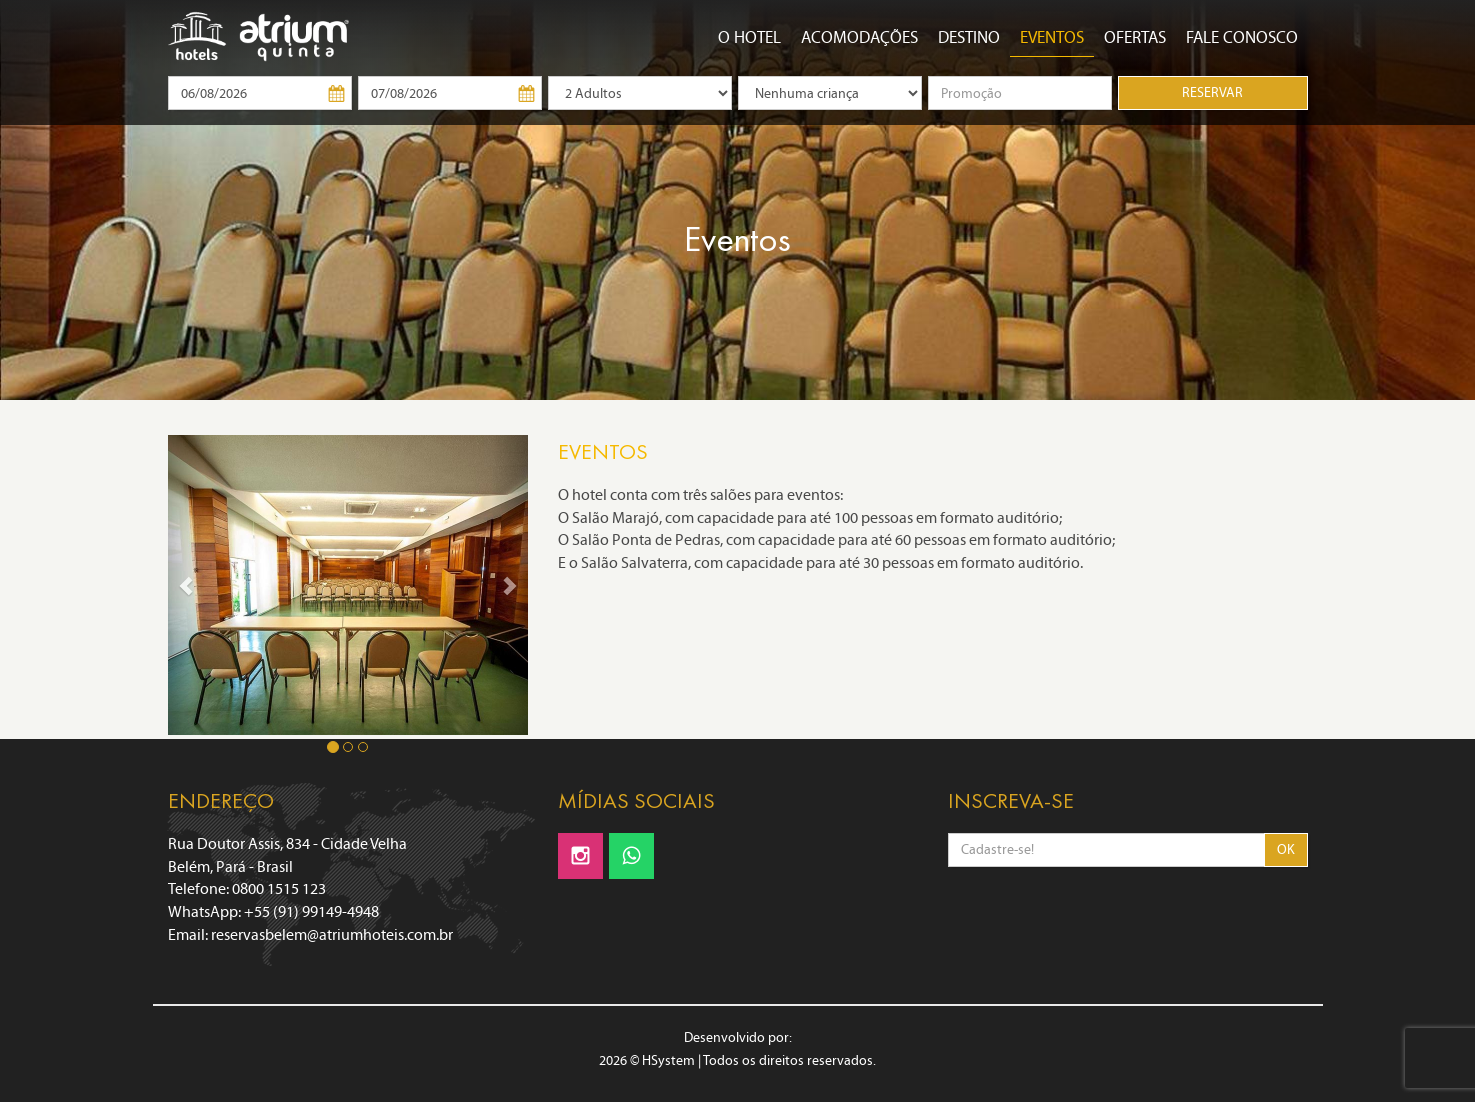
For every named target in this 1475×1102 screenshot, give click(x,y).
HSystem (668, 1060)
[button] (186, 585)
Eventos (1052, 37)
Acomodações (859, 37)
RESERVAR (1212, 92)
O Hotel (749, 37)
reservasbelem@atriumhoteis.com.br (332, 934)
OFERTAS (1135, 37)
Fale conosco (1242, 37)
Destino (969, 37)
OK (1286, 849)
